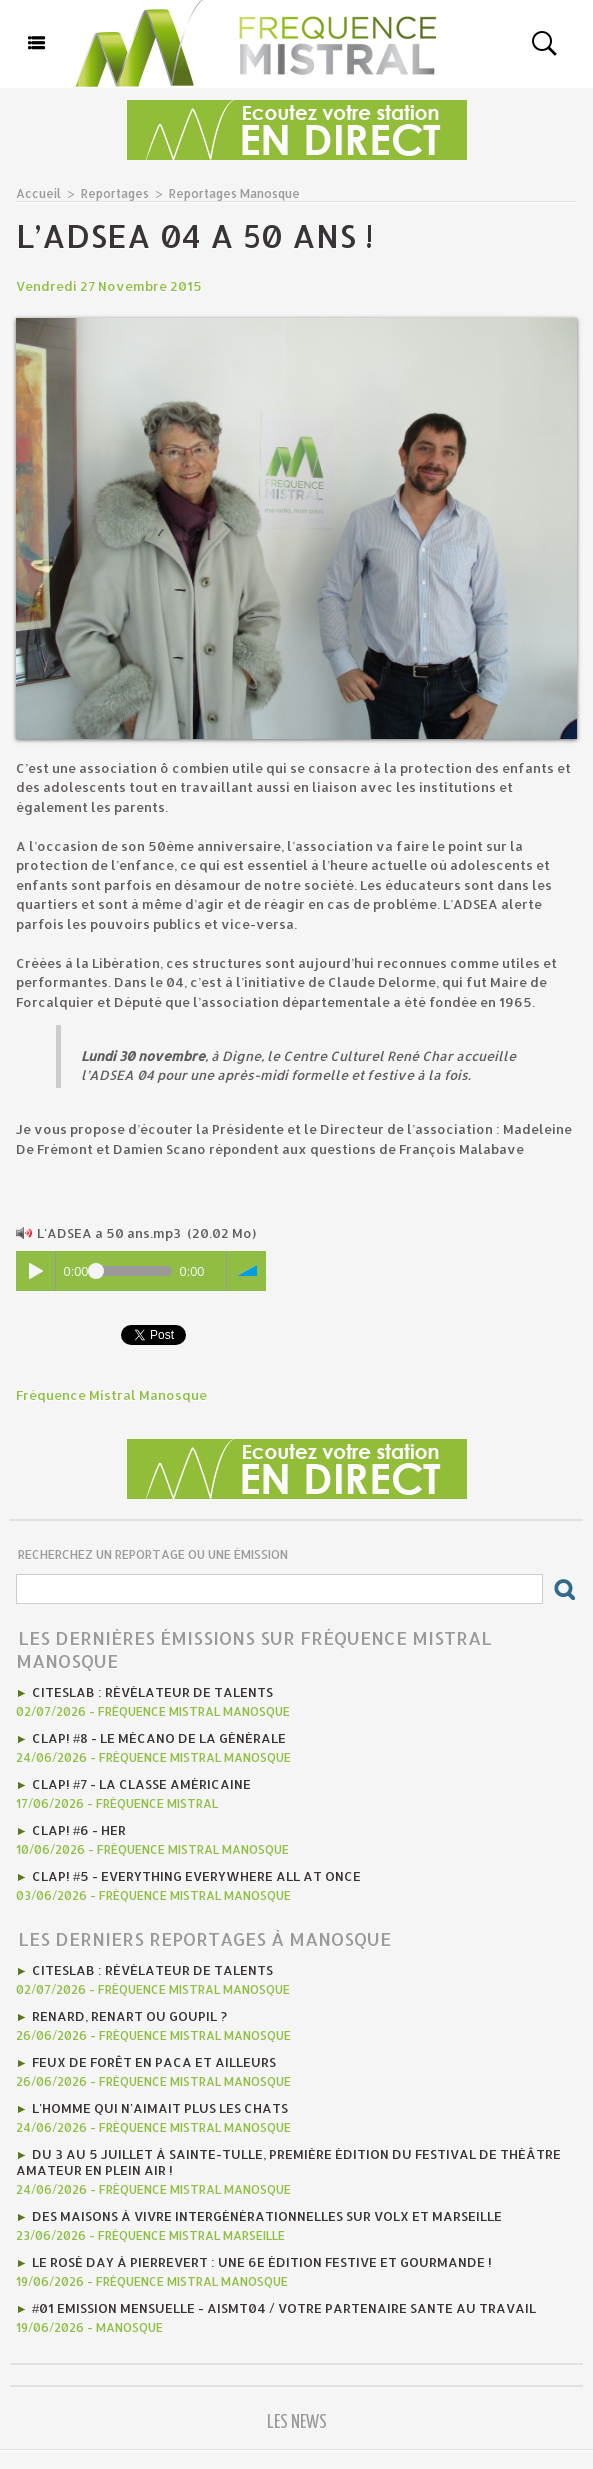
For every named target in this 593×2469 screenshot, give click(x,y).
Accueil (38, 193)
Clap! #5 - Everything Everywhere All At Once (196, 1876)
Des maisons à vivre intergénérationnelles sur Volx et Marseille (267, 2216)
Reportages (115, 193)
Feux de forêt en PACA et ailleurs (154, 2062)
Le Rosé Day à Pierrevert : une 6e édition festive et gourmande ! (262, 2262)
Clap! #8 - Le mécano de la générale (159, 1738)
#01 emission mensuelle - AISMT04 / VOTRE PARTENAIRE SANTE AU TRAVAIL (284, 2308)
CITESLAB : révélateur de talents (152, 1692)
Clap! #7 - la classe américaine (141, 1784)
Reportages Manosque (234, 193)
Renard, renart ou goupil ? (129, 2016)
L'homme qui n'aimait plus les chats (160, 2108)
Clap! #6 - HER (79, 1830)
